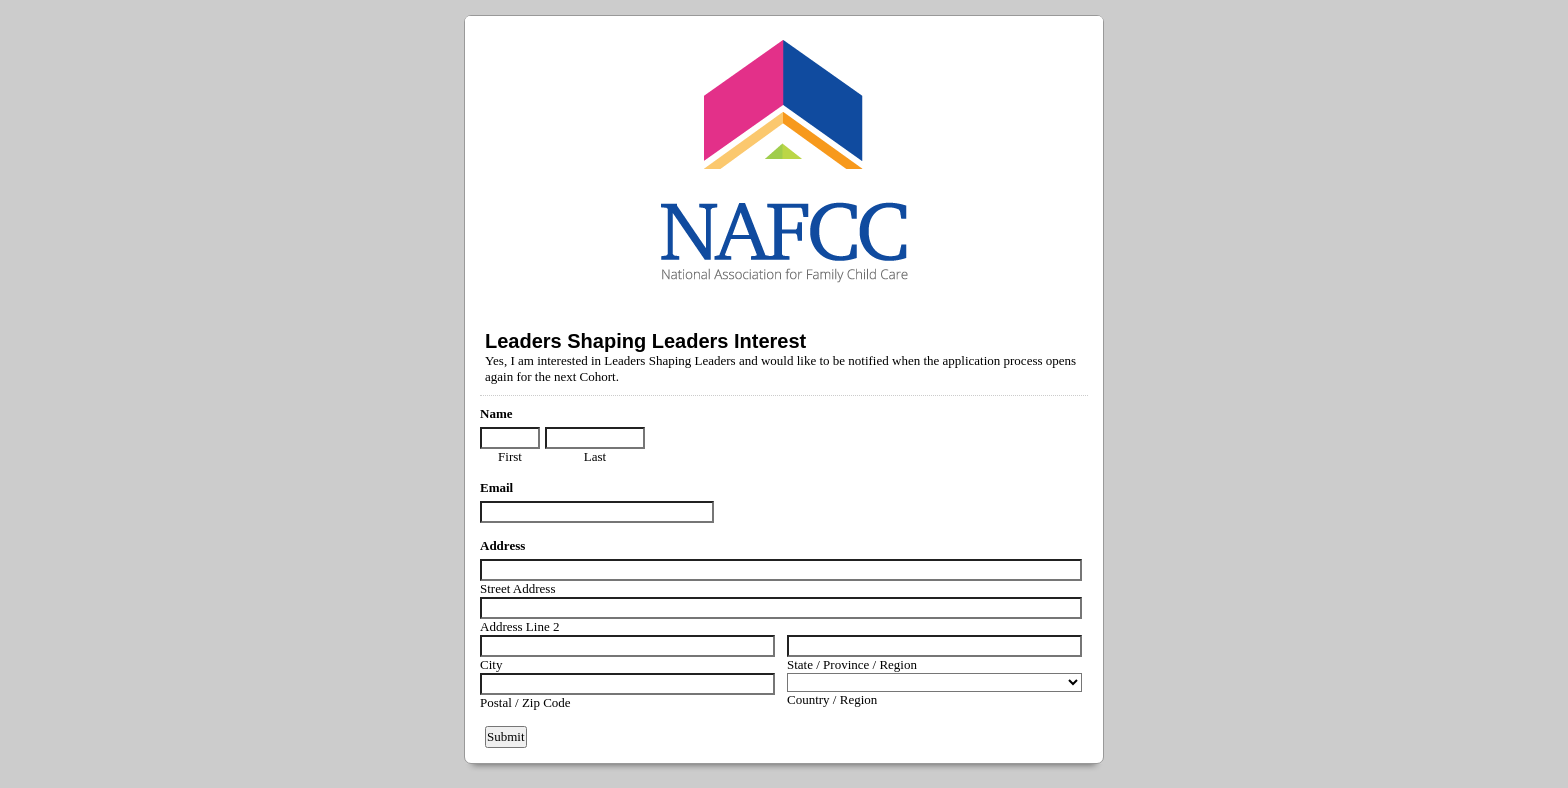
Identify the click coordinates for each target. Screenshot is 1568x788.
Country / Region (832, 699)
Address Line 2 (519, 626)
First (510, 456)
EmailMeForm (784, 160)
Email (496, 487)
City (491, 664)
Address (502, 545)
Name (496, 413)
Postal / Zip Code (525, 702)
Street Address (517, 588)
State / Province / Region (852, 664)
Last (595, 456)
